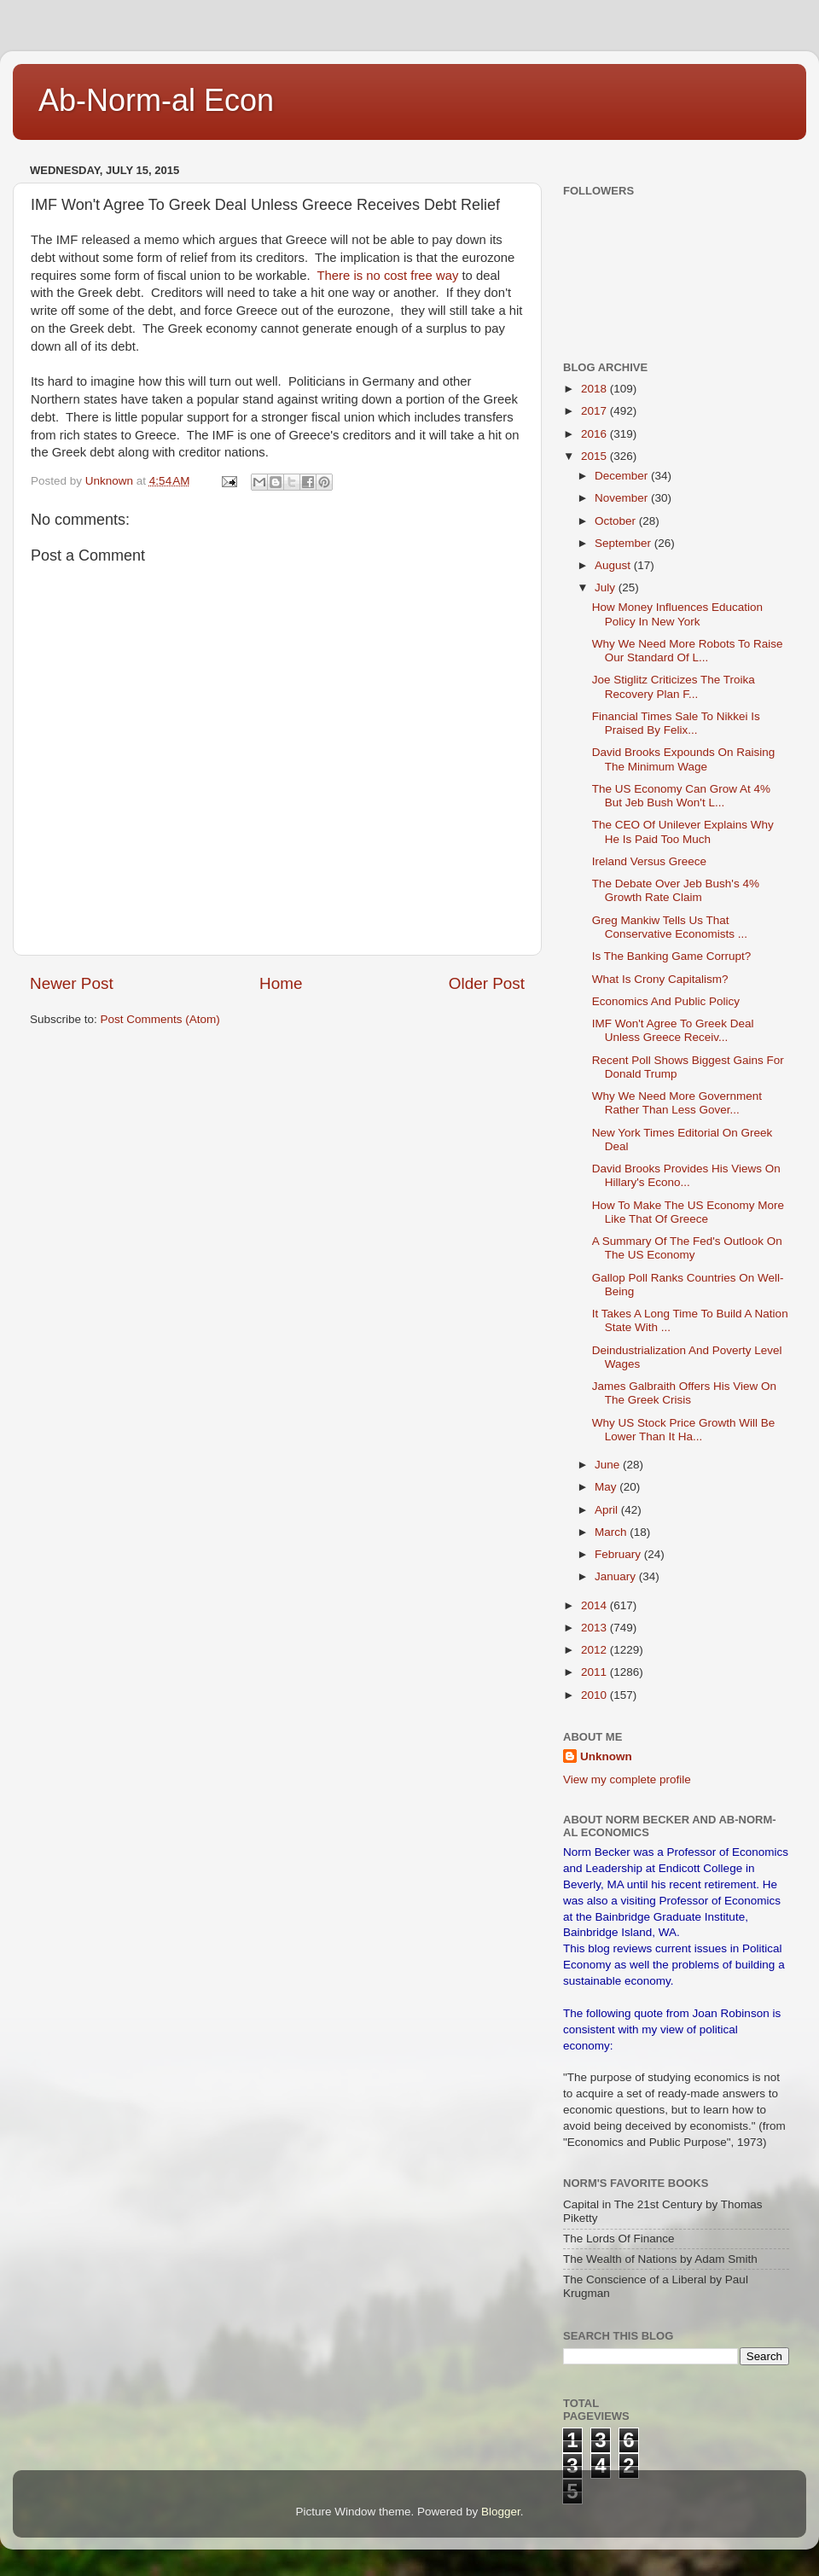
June (609, 1464)
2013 (595, 1627)
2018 (595, 388)
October (617, 521)
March (612, 1532)
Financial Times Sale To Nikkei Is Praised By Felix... (676, 723)
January (617, 1576)
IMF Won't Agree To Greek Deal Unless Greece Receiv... (673, 1030)
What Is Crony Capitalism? (660, 979)
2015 (595, 456)
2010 (595, 1695)
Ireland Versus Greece (649, 861)
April (608, 1509)
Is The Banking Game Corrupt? (672, 956)
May (607, 1486)
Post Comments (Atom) (160, 1019)
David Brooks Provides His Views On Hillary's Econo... (686, 1175)
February (619, 1554)
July (607, 587)
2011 (595, 1672)
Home (280, 983)
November (623, 497)
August (614, 565)
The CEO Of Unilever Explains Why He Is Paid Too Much (683, 831)
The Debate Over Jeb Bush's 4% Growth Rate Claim (675, 890)
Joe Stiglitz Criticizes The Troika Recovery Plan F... (673, 686)
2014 (595, 1605)
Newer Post (71, 983)
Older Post (487, 983)
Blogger (500, 2511)
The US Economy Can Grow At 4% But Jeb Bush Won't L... (681, 795)
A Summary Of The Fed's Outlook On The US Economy (687, 1248)
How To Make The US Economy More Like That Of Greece (688, 1212)
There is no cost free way (386, 275)
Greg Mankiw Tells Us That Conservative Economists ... (669, 927)
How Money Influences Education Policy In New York (677, 614)
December (623, 475)
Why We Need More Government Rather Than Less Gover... (677, 1103)
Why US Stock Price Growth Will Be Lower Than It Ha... (683, 1429)
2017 (595, 410)
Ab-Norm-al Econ (156, 100)
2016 (595, 433)
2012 (595, 1649)
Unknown (606, 1756)
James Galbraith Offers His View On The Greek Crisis (684, 1393)
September (624, 543)
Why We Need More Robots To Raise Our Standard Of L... (687, 650)
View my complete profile (627, 1779)
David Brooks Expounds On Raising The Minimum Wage (683, 759)
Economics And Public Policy (666, 1001)
